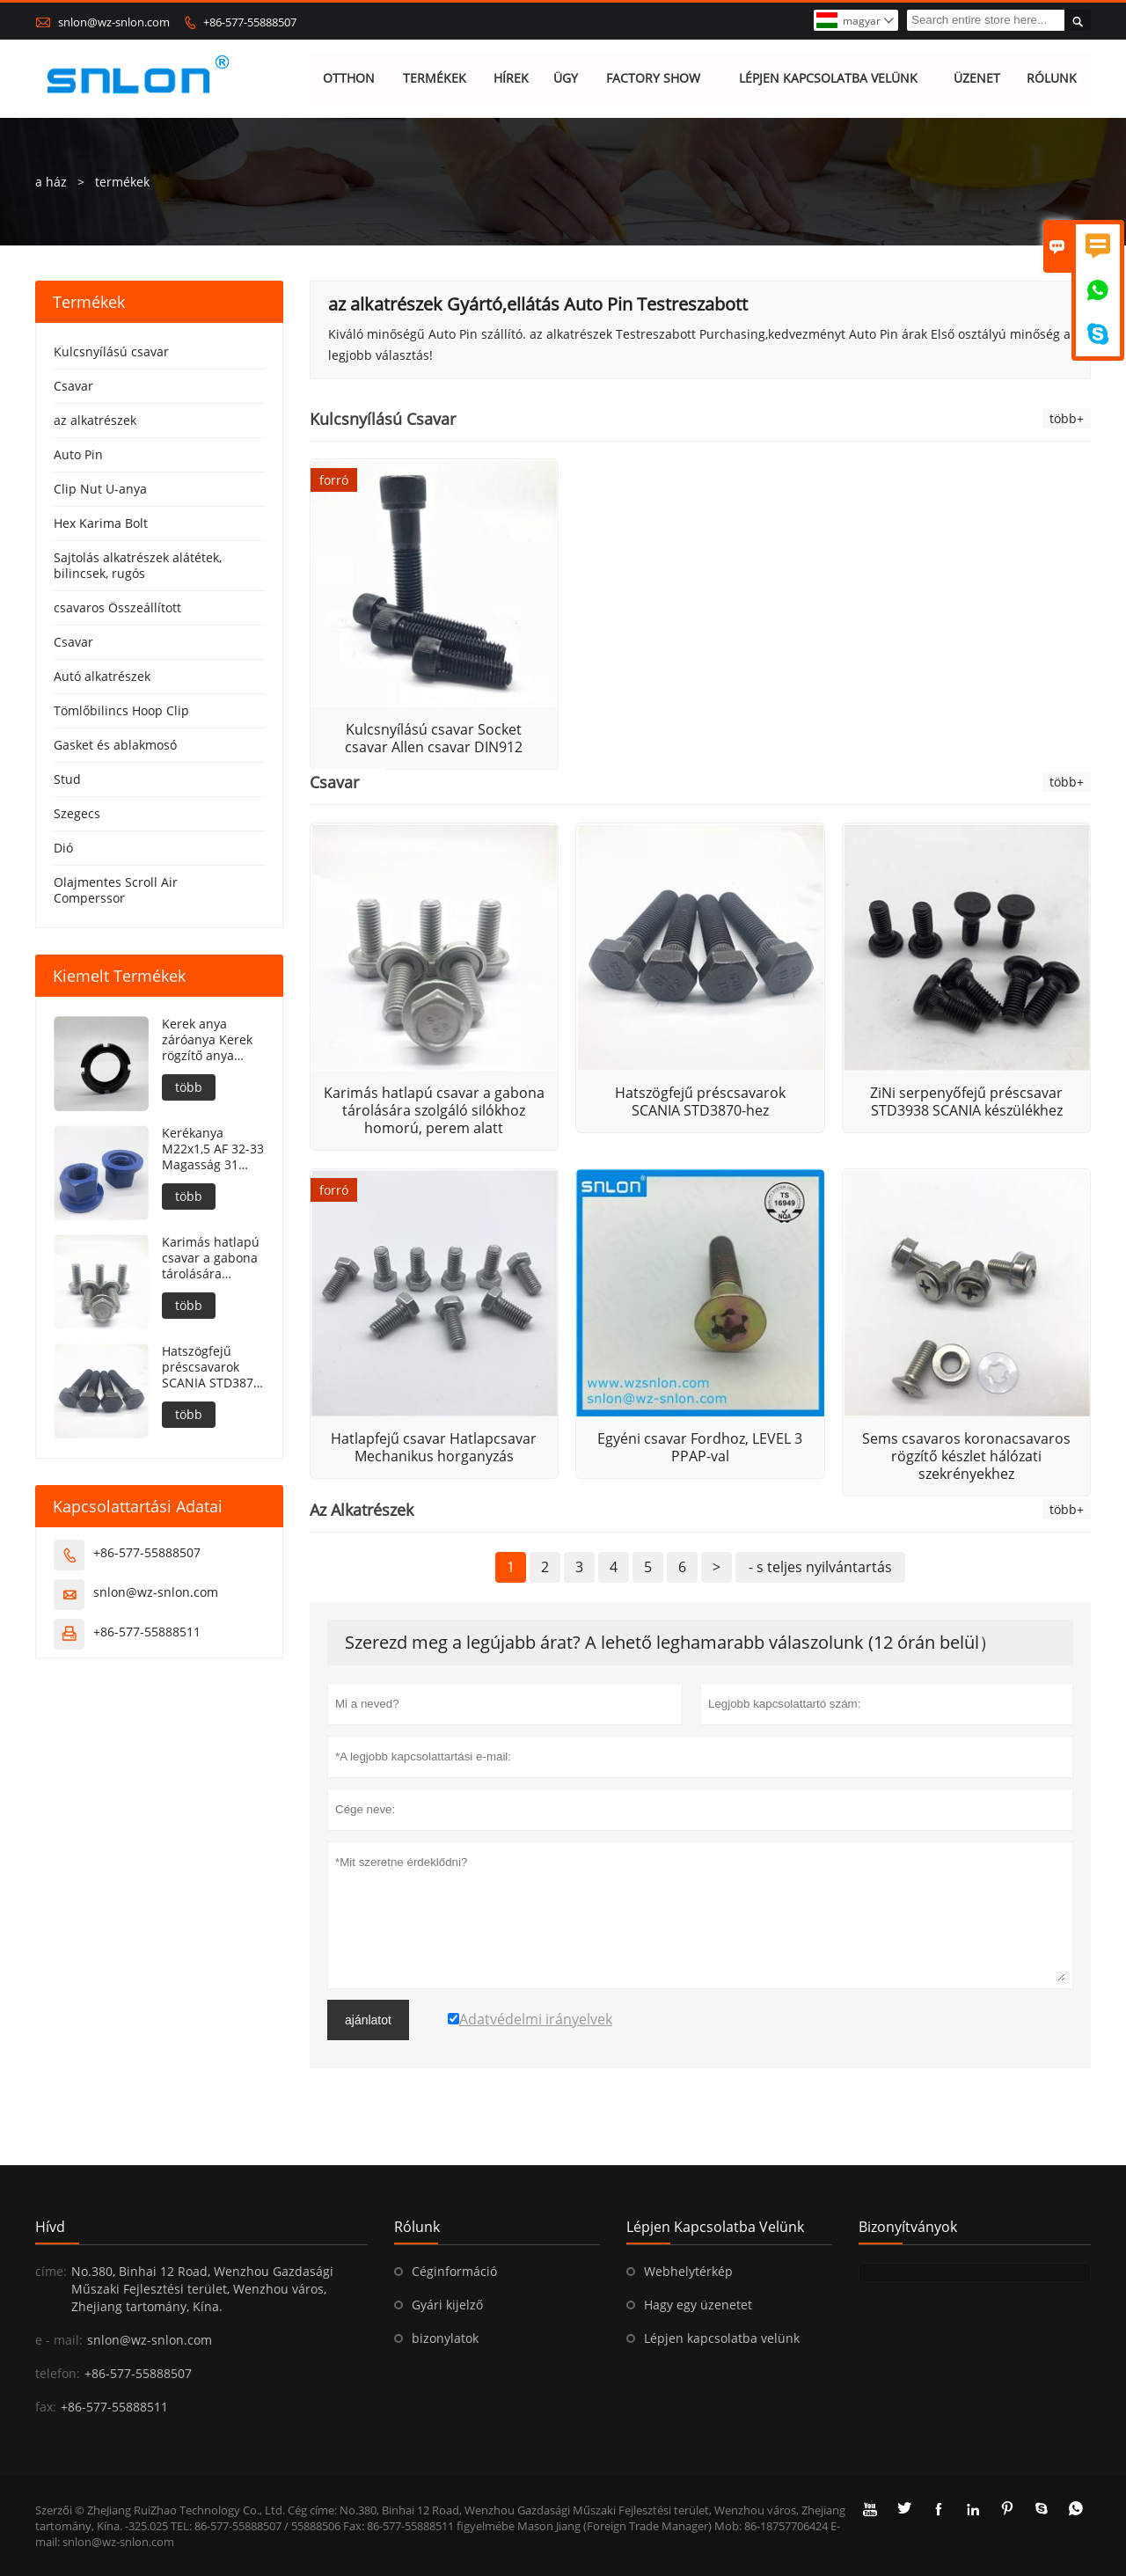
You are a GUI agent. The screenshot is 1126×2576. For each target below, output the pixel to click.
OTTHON (350, 78)
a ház (51, 181)
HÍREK (511, 78)
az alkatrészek (95, 420)
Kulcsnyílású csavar (111, 351)
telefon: (57, 2373)
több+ (1066, 418)
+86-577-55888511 (147, 1631)
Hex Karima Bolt (101, 523)
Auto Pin (78, 454)
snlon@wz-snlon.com (114, 22)
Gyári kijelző (447, 2304)
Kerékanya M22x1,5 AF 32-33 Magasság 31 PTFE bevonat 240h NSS (213, 1149)
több (188, 1087)
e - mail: (59, 2339)
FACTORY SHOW (653, 78)
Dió (63, 847)
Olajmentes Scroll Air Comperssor (116, 890)
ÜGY (565, 78)
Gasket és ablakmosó (115, 744)
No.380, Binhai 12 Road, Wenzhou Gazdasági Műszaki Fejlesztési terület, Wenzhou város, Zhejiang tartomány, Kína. (202, 2289)
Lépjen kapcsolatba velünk (722, 2338)
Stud (67, 779)
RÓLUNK (1052, 78)
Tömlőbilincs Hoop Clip (121, 710)
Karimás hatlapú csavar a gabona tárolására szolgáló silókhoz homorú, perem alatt (211, 1258)
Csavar (73, 385)
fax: (45, 2406)
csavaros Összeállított (117, 607)
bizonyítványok (908, 2226)
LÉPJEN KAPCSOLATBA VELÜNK (828, 78)
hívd (50, 2226)
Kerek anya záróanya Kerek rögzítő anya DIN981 (207, 1040)
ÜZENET (977, 78)
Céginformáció (454, 2271)
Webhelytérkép (688, 2271)
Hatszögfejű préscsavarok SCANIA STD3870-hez (213, 1367)
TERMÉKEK (434, 78)
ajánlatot (368, 2020)
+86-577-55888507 (249, 22)
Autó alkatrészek (102, 676)
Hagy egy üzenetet (698, 2304)
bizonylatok (445, 2338)
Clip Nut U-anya (100, 488)
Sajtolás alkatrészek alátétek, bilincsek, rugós (138, 565)
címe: (51, 2271)
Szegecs (77, 813)
